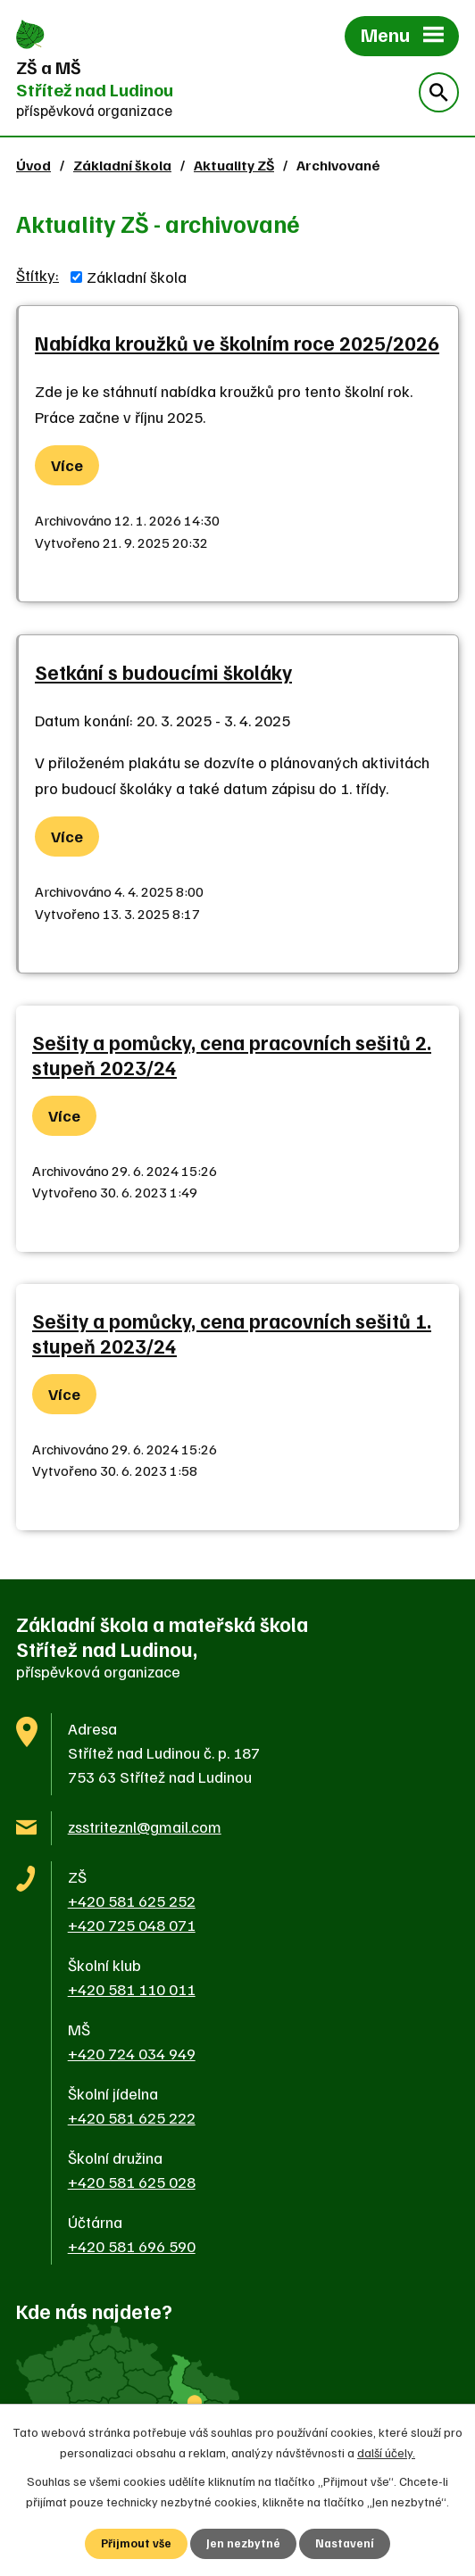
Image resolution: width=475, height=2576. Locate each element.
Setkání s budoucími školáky (163, 671)
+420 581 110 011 (132, 1989)
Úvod (33, 164)
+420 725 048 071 (132, 1924)
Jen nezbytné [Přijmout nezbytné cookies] (243, 2543)
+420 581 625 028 (132, 2181)
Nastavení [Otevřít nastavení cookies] (346, 2543)
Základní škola (122, 164)
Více (67, 465)
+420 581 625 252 (132, 1900)
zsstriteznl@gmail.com (144, 1826)
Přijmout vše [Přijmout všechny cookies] (135, 2543)
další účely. (386, 2450)
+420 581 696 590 (132, 2246)
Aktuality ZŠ (234, 164)
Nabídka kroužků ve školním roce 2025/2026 (237, 342)
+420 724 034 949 (132, 2053)
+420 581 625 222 (132, 2117)
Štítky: (37, 275)
